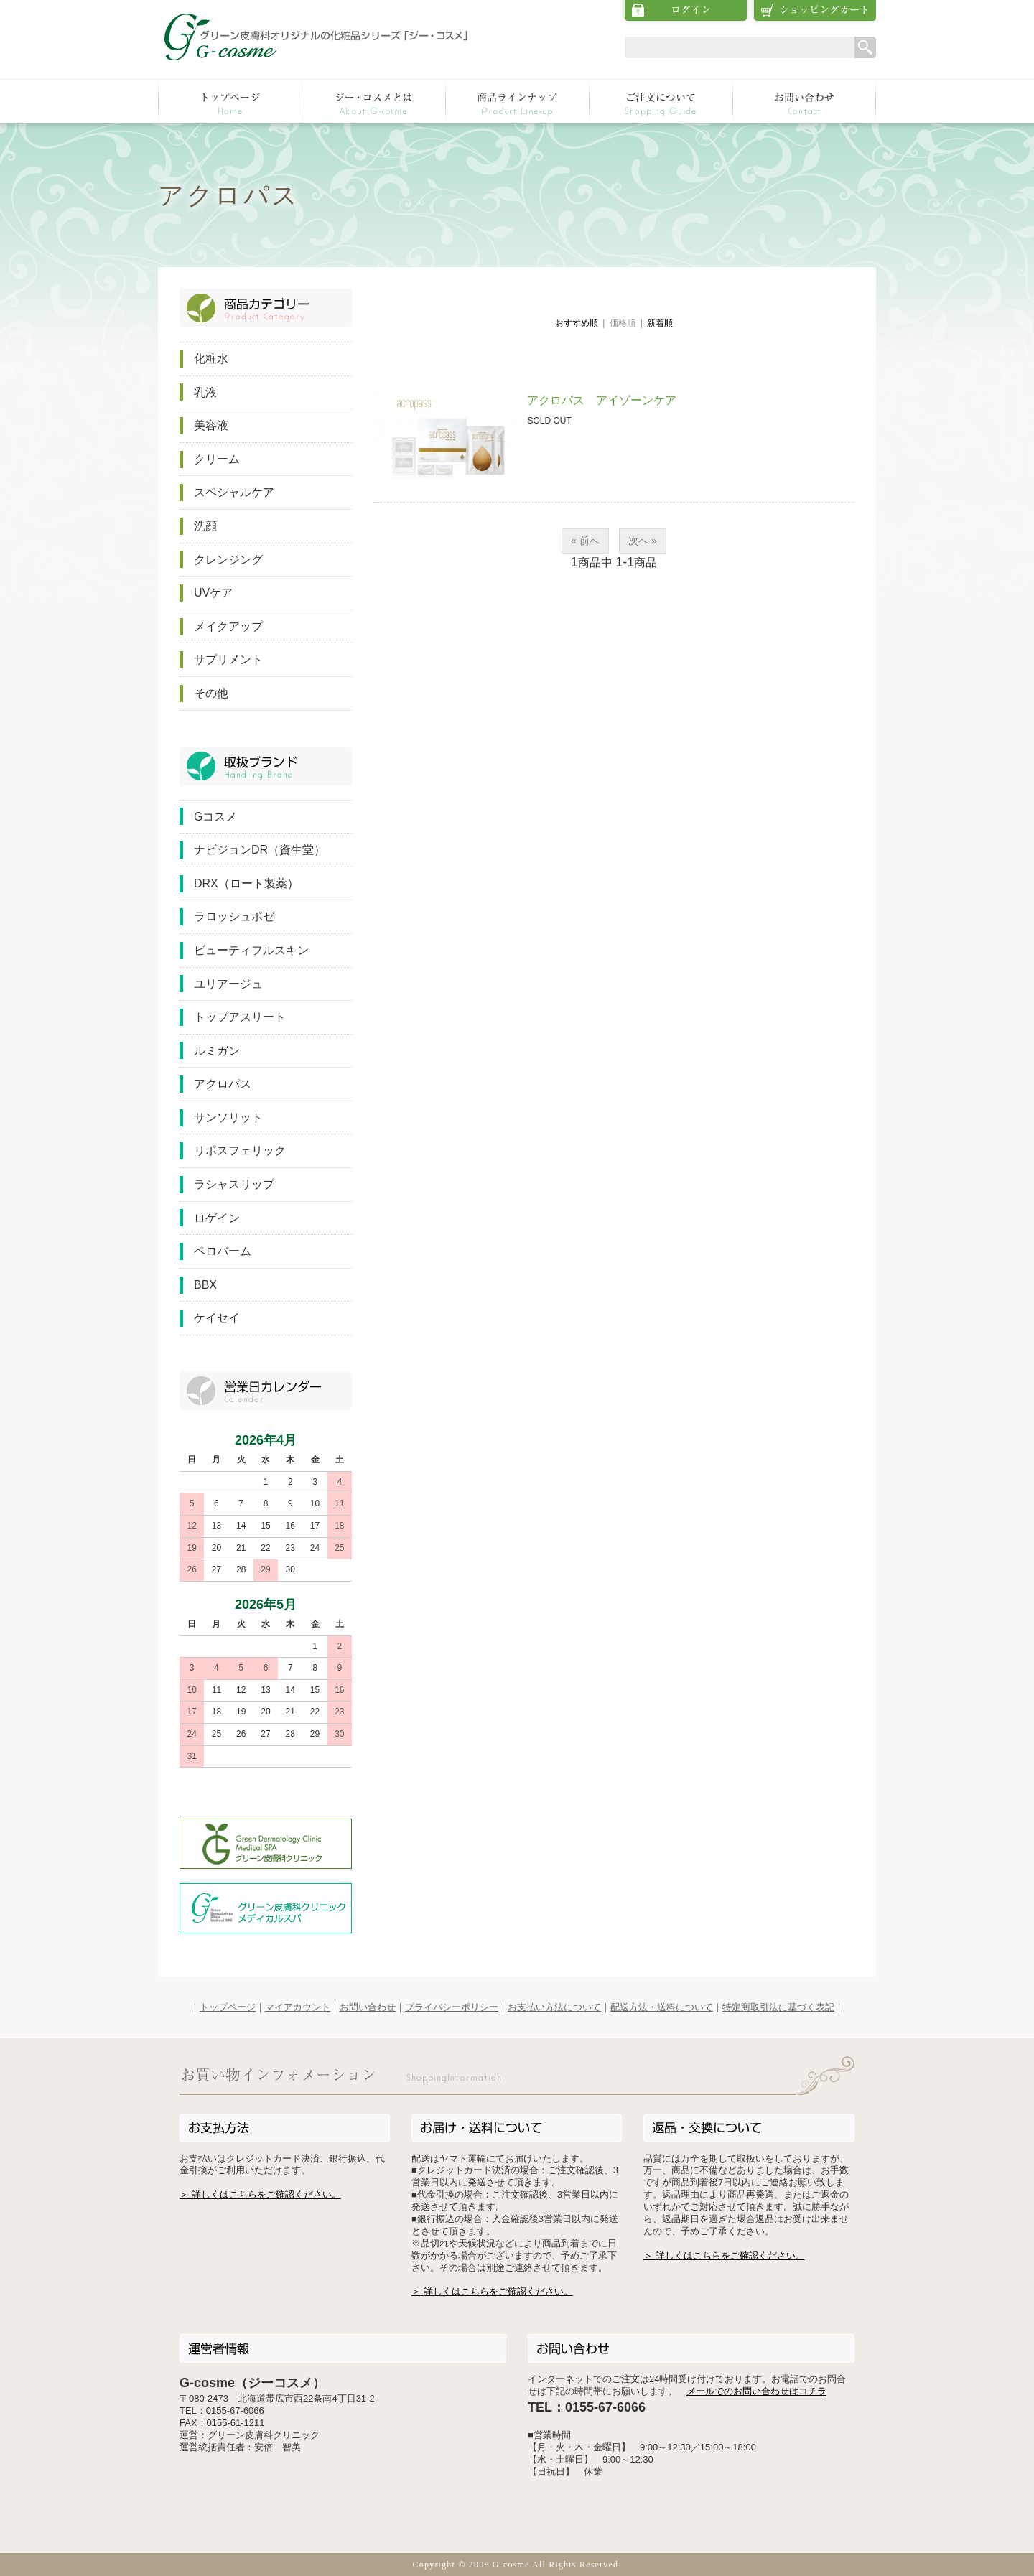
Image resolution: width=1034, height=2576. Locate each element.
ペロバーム (222, 1251)
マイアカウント (297, 2007)
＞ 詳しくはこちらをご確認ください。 (260, 2194)
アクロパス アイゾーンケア (601, 400)
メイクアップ (228, 626)
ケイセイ (217, 1318)
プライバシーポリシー (451, 2007)
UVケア (213, 593)
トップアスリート (240, 1017)
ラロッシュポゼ (234, 916)
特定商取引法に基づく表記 (778, 2007)
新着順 (660, 323)
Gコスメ (215, 817)
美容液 (211, 425)
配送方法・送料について (661, 2007)
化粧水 (211, 359)
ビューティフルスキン (251, 950)
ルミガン (217, 1051)
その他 (211, 693)
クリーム (217, 459)
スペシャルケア (234, 492)
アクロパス (222, 1084)
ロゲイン (217, 1218)
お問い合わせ (368, 2007)
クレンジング (228, 560)
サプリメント (228, 659)
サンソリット (228, 1117)
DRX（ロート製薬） (246, 883)
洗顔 (205, 526)
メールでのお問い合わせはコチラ (756, 2391)
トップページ (228, 2007)
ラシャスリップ (234, 1184)
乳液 (205, 392)
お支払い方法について (554, 2007)
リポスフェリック (240, 1150)
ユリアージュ (228, 984)
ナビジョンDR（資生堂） (259, 850)
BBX (205, 1285)
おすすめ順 (576, 323)
